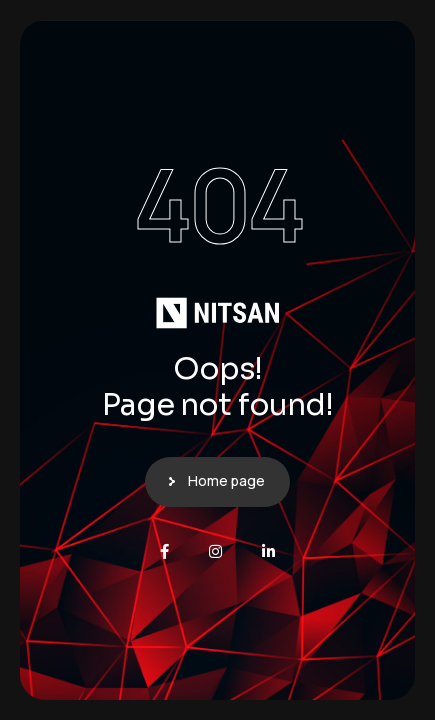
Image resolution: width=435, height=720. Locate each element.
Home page (226, 480)
